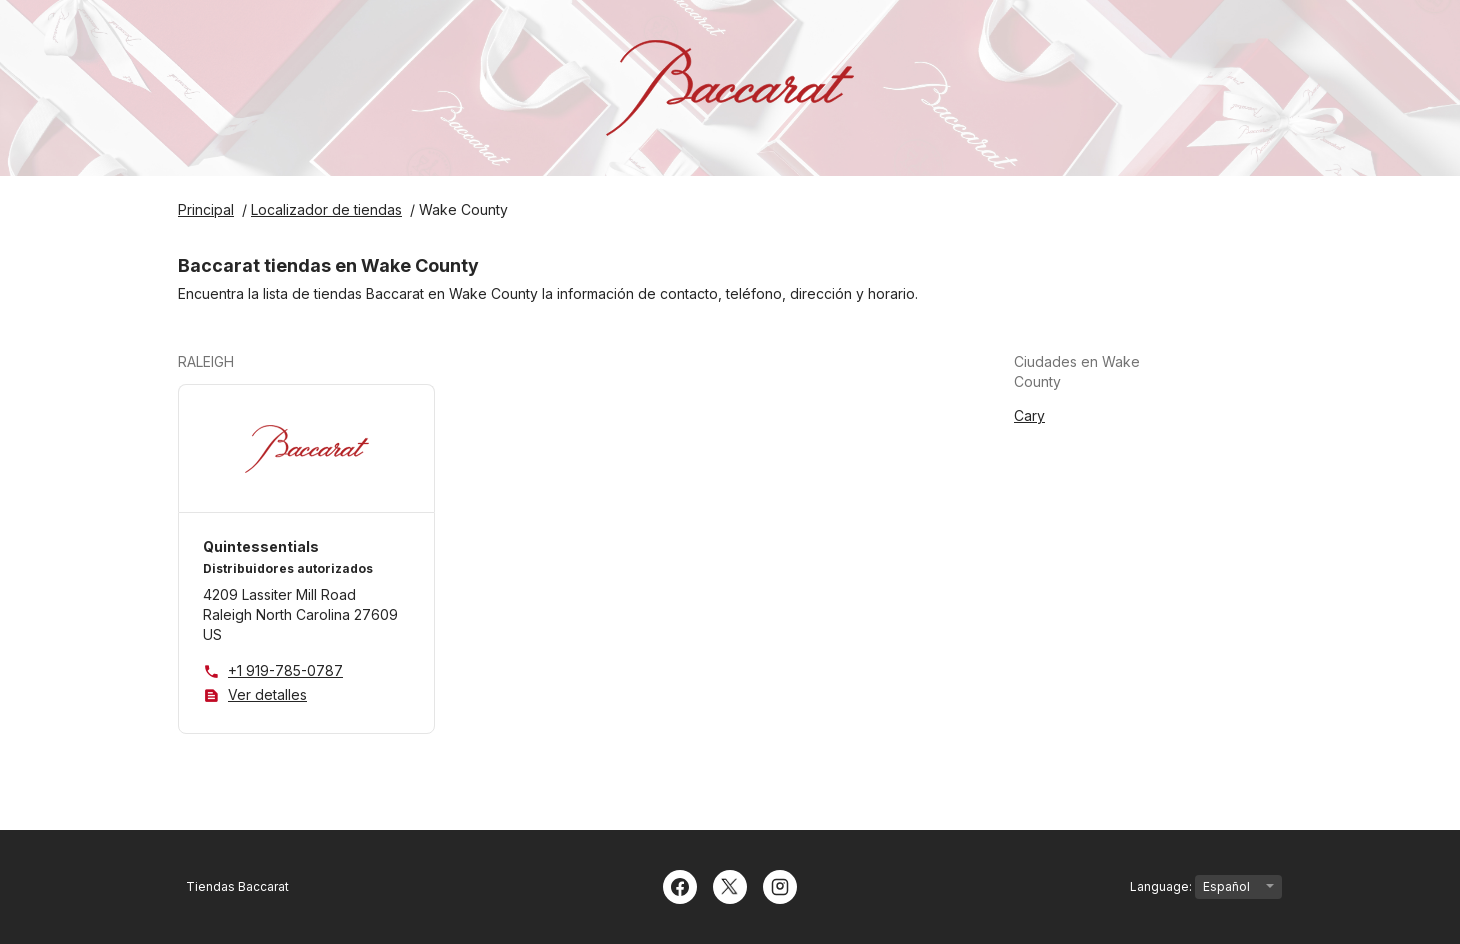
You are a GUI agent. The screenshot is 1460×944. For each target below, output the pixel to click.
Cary (1029, 415)
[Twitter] (730, 885)
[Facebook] (680, 885)
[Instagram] (780, 885)
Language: (1206, 887)
